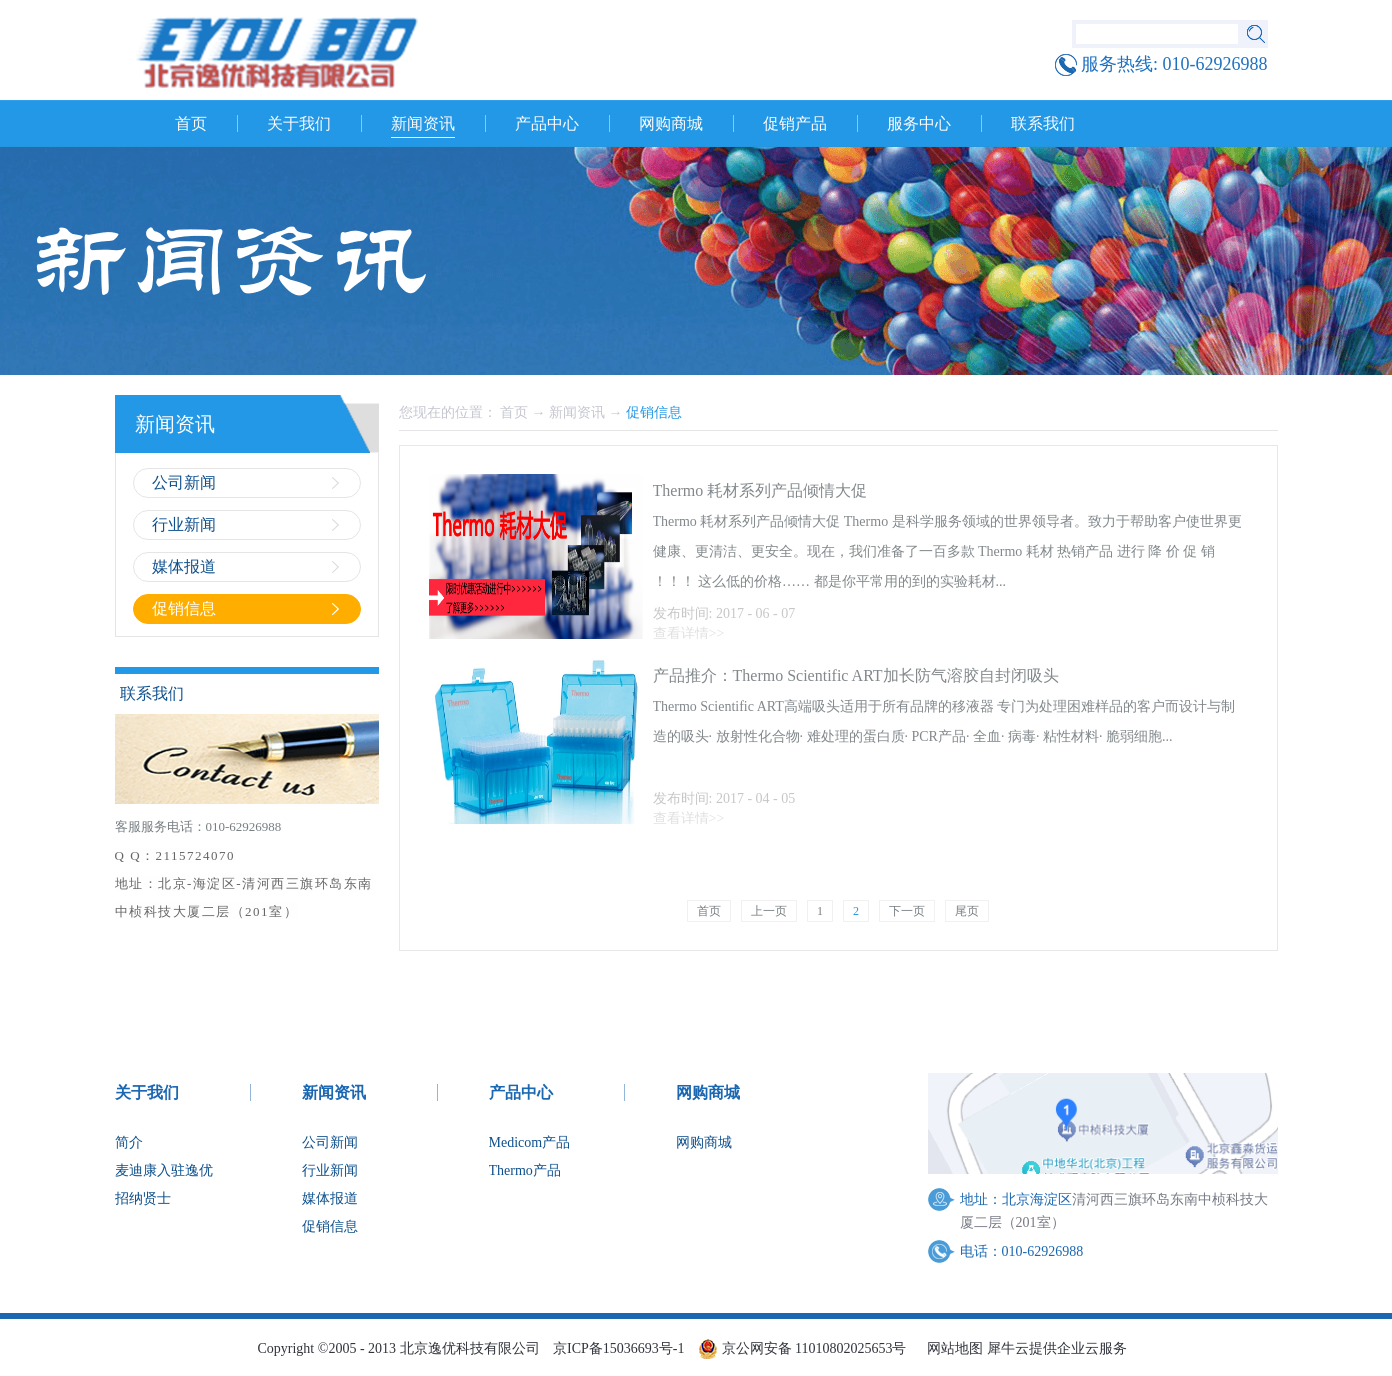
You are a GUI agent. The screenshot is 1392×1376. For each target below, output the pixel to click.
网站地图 (951, 1348)
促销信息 (654, 412)
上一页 (769, 911)
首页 (191, 123)
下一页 (907, 911)
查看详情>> (689, 633)
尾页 (967, 911)
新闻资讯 (577, 412)
